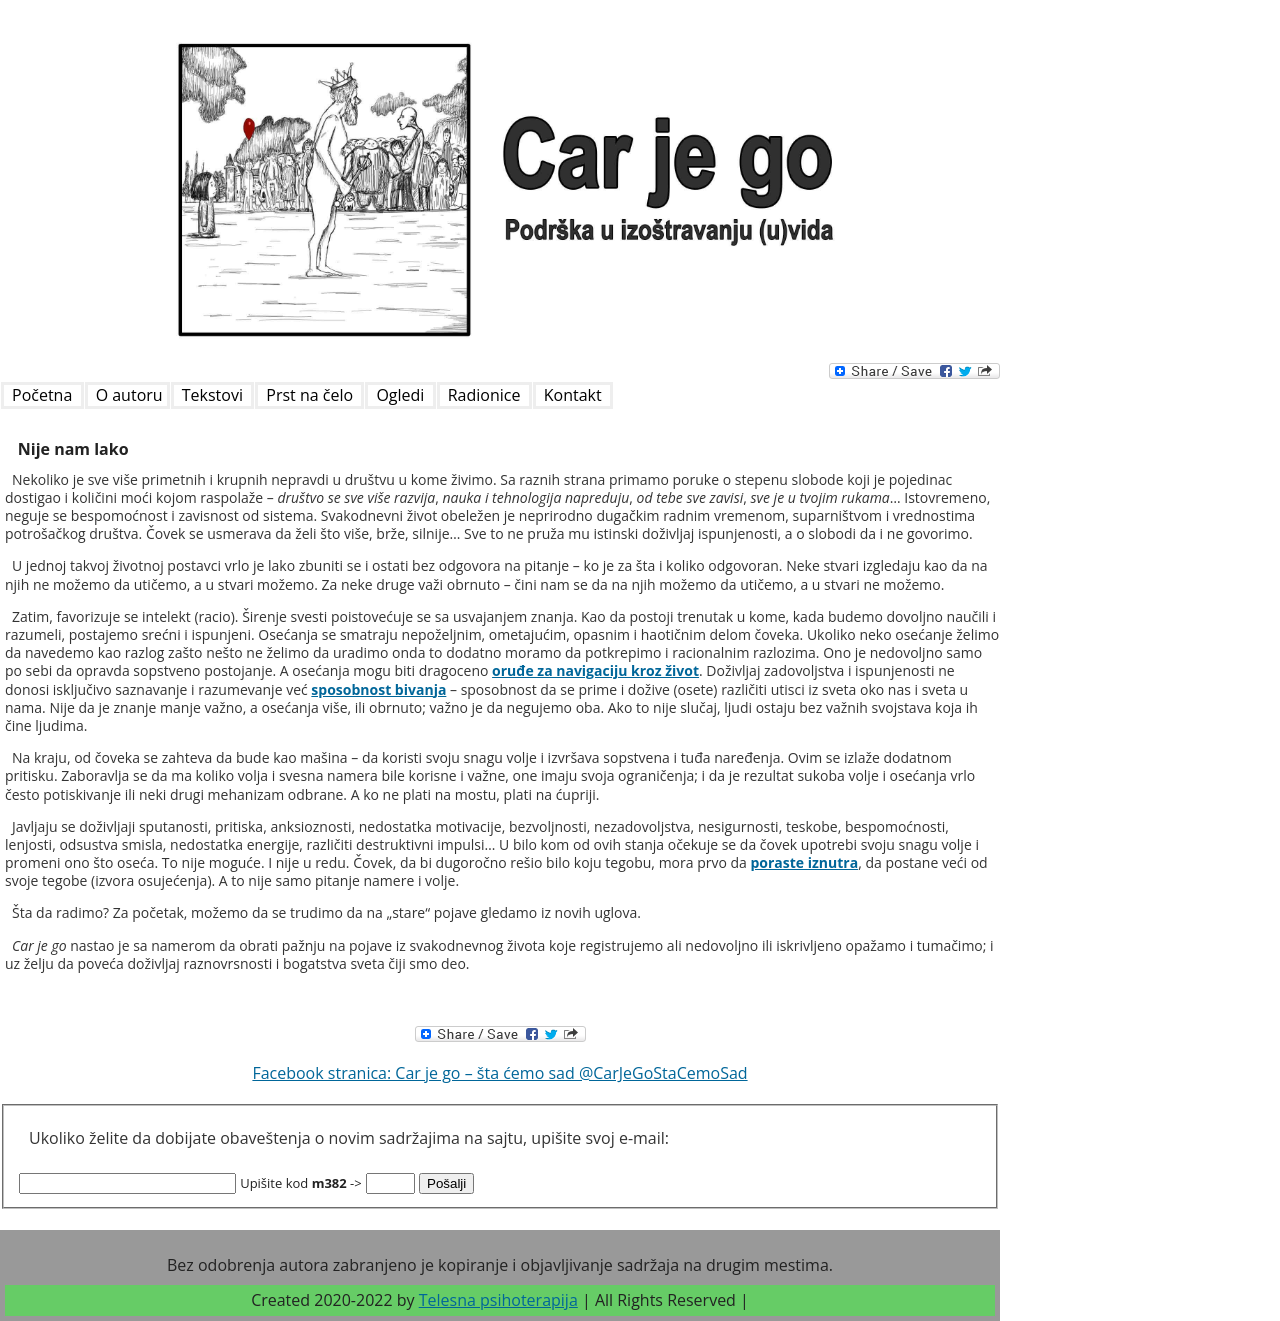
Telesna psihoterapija (498, 1300)
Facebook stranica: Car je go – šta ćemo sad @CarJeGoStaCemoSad (499, 1073)
